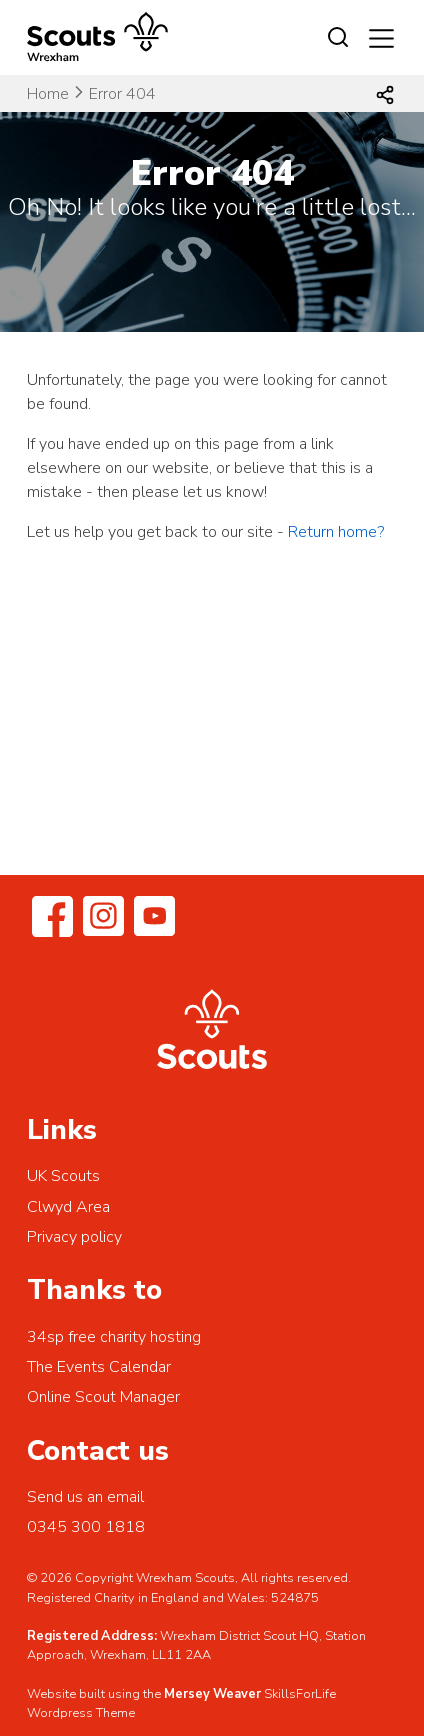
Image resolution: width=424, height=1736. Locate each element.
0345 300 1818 (86, 1527)
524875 (295, 1598)
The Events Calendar (99, 1367)
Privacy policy (74, 1237)
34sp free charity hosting (114, 1337)
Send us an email (85, 1497)
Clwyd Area (68, 1207)
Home (48, 94)
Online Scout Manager (103, 1397)
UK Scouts (63, 1176)
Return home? (336, 532)
